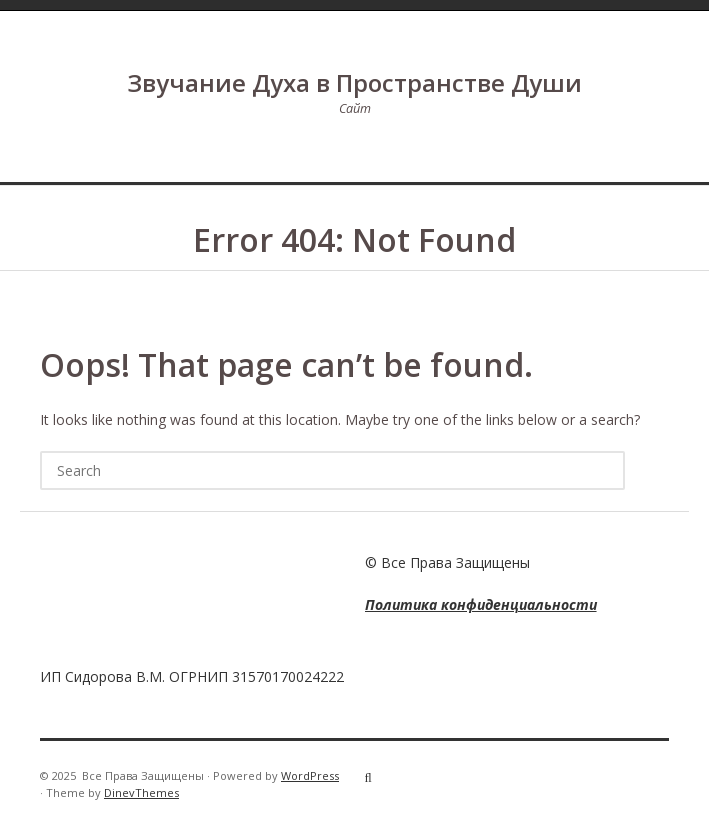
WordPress (310, 775)
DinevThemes (141, 792)
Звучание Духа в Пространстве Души (354, 82)
